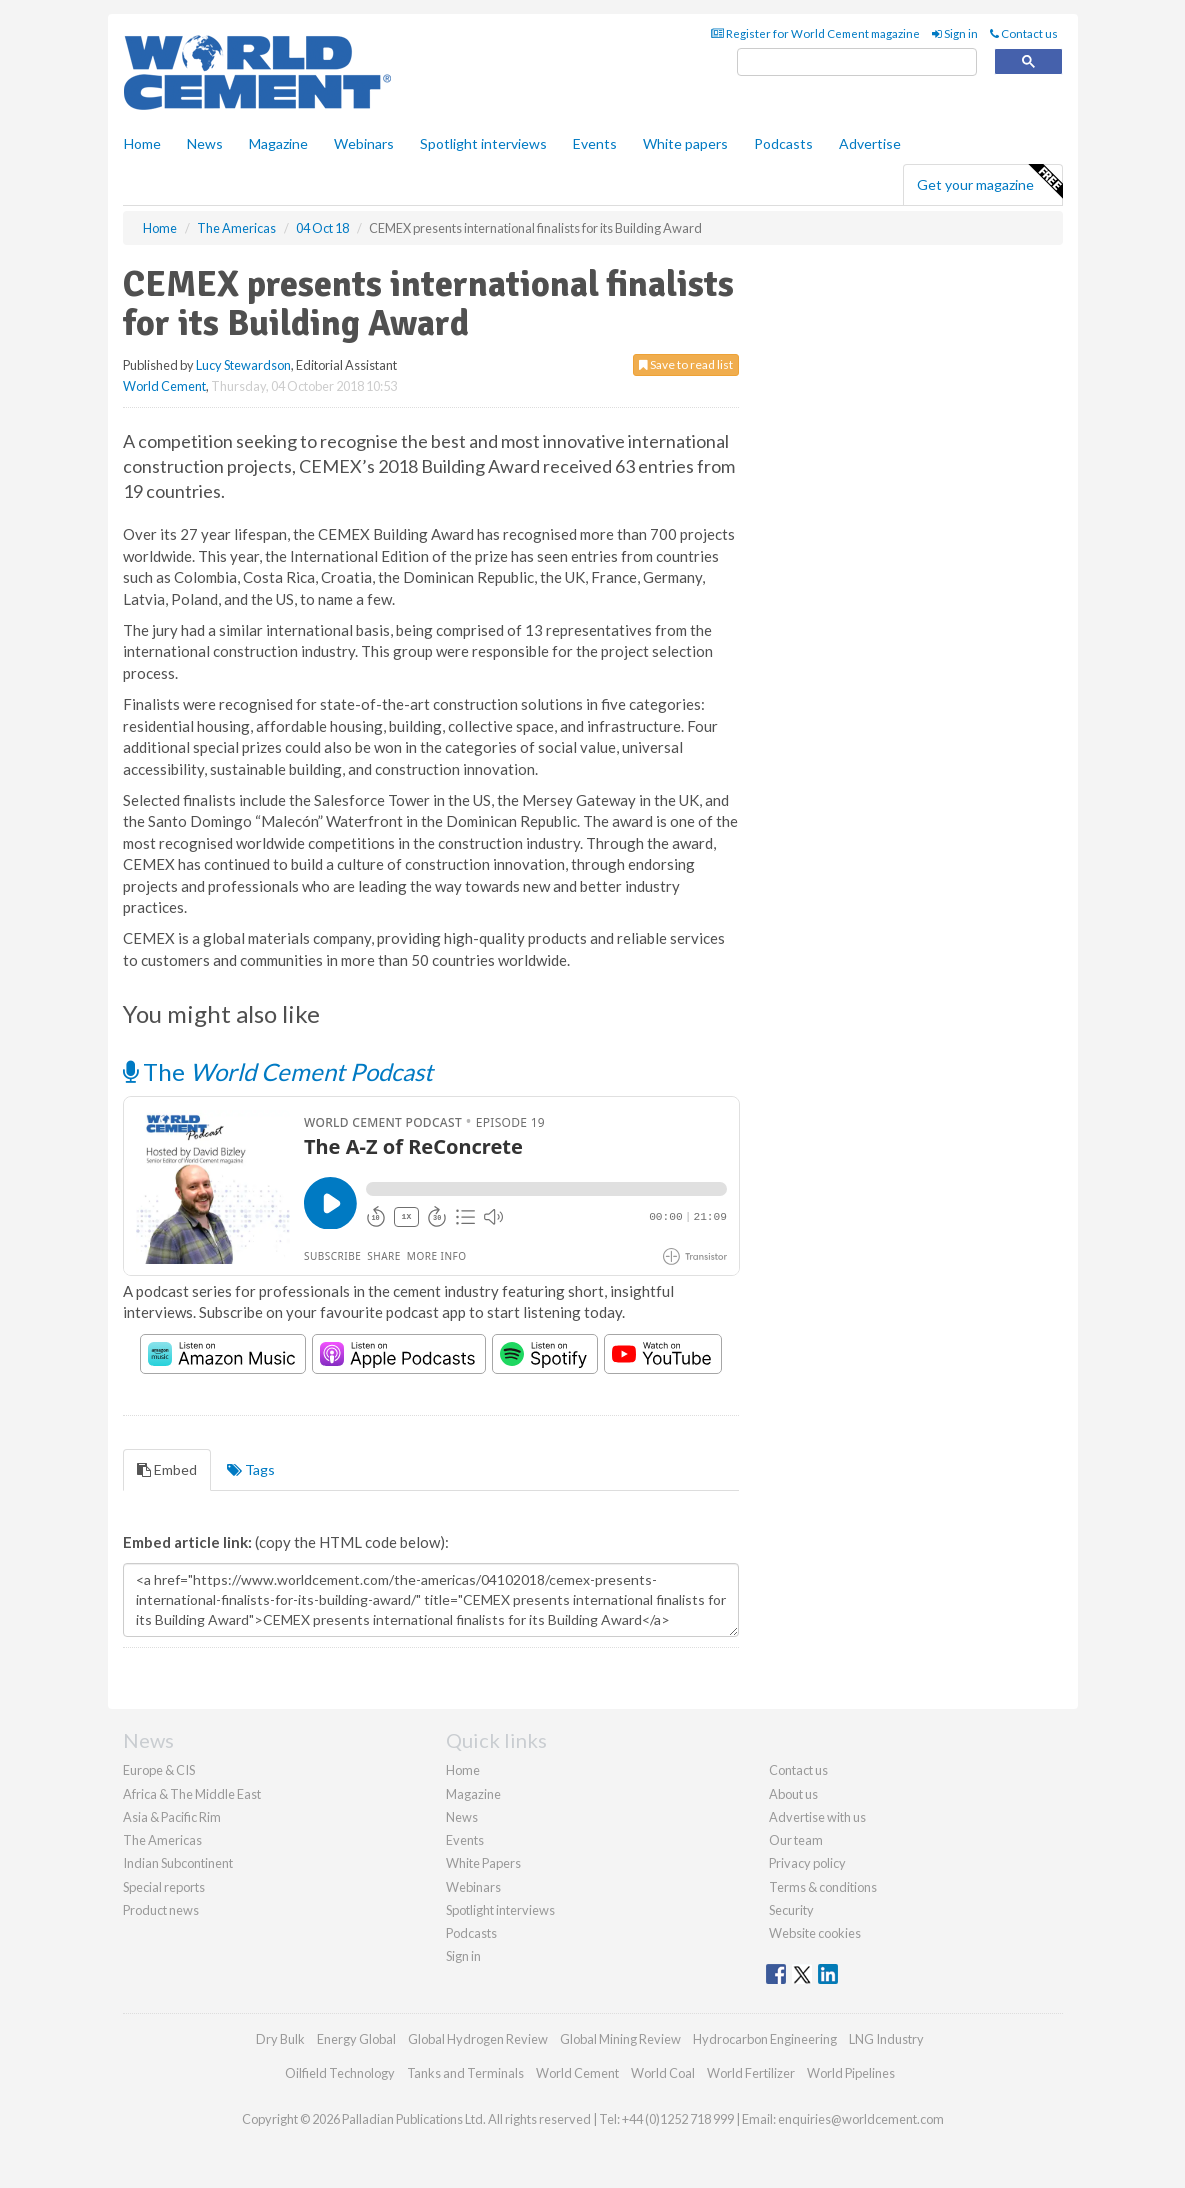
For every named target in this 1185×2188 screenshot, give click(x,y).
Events (595, 143)
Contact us (1024, 33)
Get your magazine (989, 182)
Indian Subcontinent (178, 1863)
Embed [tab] (167, 1469)
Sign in (955, 33)
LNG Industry (886, 2039)
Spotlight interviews (483, 143)
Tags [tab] (251, 1469)
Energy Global (356, 2039)
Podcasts (783, 143)
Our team (796, 1840)
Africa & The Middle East (192, 1794)
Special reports (164, 1887)
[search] (857, 62)
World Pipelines (851, 2073)
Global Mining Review (620, 2039)
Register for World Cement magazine (815, 33)
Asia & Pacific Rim (172, 1817)
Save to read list (686, 364)
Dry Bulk (280, 2039)
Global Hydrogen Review (478, 2039)
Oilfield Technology (340, 2073)
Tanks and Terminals (465, 2073)
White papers (685, 143)
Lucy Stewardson (243, 365)
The (278, 1071)
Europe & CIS (159, 1770)
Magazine (278, 143)
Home (142, 143)
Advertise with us (817, 1817)
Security (791, 1910)
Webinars (364, 143)
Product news (161, 1910)
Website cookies (815, 1933)
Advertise (870, 143)
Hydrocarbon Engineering (765, 2039)
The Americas (162, 1840)
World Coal (663, 2073)
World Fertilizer (751, 2073)
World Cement (164, 386)
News (462, 1817)
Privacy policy (807, 1863)
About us (793, 1794)
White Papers (483, 1863)
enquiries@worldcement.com (861, 2119)
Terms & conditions (823, 1887)
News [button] (205, 143)
